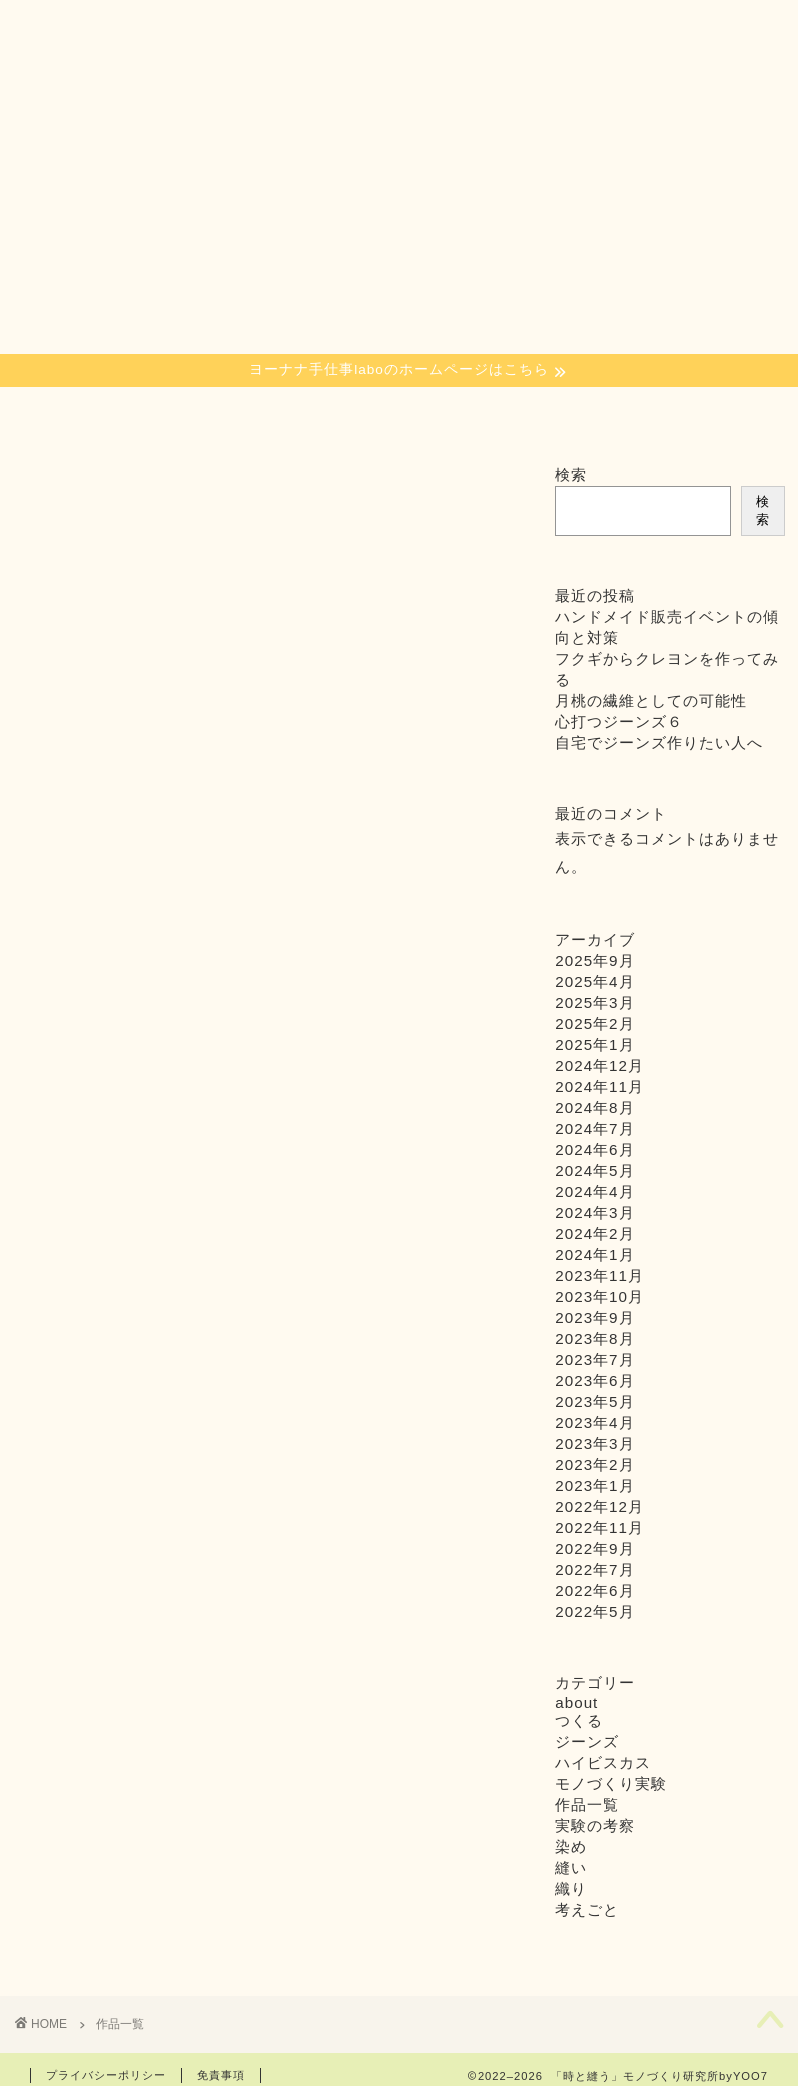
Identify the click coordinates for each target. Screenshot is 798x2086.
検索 (571, 474)
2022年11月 (599, 1527)
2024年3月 (594, 1212)
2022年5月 (594, 1611)
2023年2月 (594, 1464)
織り (132, 413)
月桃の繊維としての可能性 (651, 700)
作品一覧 (587, 1804)
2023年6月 (594, 1380)
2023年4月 (594, 1422)
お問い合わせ (740, 419)
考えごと (587, 1909)
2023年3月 (594, 1443)
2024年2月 (594, 1233)
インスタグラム (552, 419)
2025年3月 (594, 1002)
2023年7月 (594, 1359)
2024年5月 (594, 1170)
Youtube (646, 413)
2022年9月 (594, 1548)
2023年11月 (599, 1275)
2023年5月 (594, 1401)
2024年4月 (594, 1191)
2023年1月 (594, 1485)
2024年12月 (599, 1065)
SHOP (466, 413)
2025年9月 (594, 960)
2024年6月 (594, 1149)
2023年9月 (594, 1317)
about (368, 413)
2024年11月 (599, 1086)
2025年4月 (594, 981)
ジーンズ (587, 1741)
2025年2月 (594, 1023)
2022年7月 (594, 1569)
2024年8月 (594, 1107)
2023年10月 (599, 1296)
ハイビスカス (603, 1762)
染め (58, 413)
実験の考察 (595, 1825)
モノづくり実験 (611, 1783)
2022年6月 (594, 1590)
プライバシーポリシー (106, 2075)
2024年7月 (594, 1128)
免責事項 (221, 2075)
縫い (207, 413)
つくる (281, 413)
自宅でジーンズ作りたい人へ (659, 742)
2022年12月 (599, 1506)
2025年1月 (594, 1044)
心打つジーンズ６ (619, 721)
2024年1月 (594, 1254)
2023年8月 (594, 1338)
